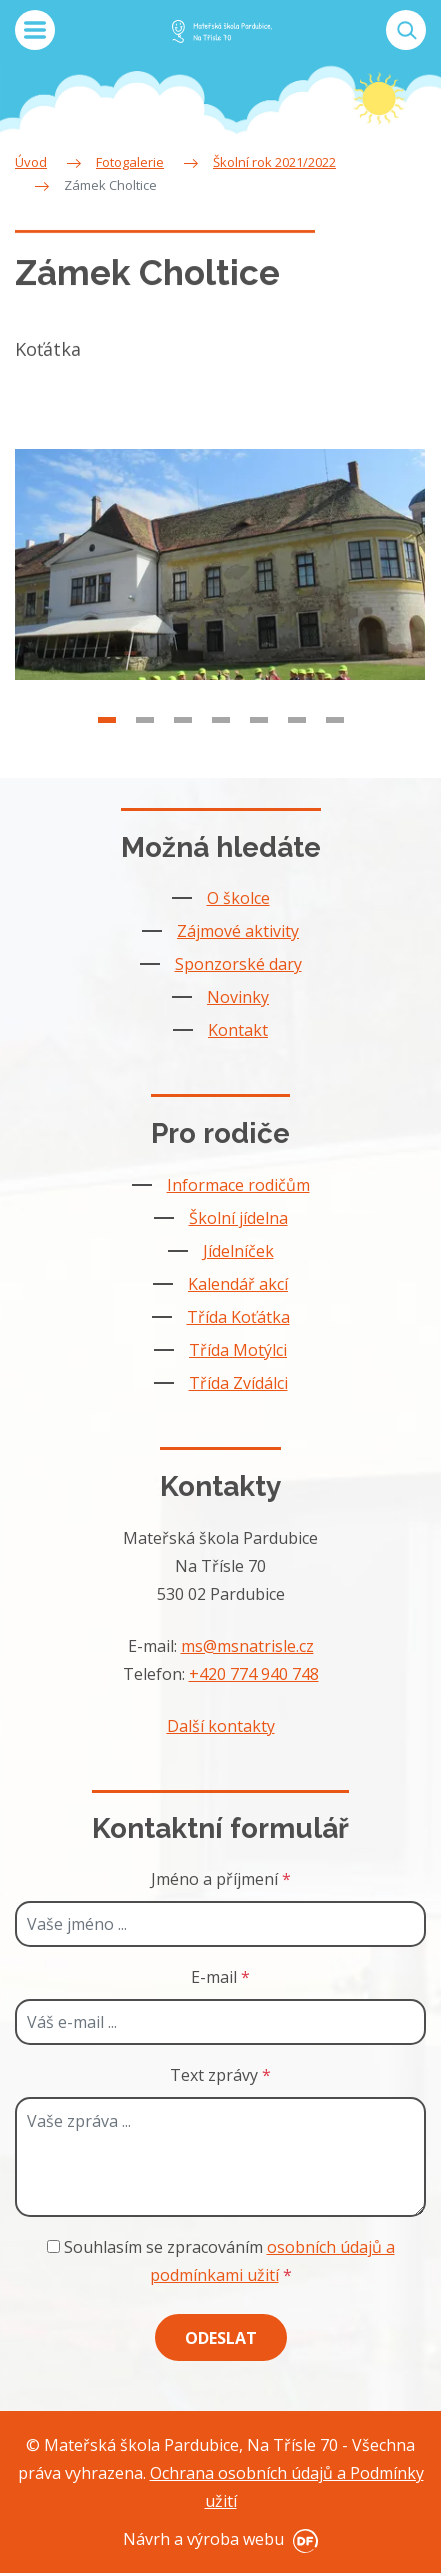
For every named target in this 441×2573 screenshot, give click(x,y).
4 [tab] (221, 737)
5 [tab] (259, 737)
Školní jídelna (238, 1218)
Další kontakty (221, 1726)
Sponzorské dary (238, 964)
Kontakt (238, 1030)
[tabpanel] (220, 581)
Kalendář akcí (238, 1284)
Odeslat (221, 2338)
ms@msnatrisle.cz (247, 1646)
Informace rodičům (238, 1185)
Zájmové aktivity (238, 931)
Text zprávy (220, 2075)
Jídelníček (238, 1251)
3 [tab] (183, 737)
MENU (35, 30)
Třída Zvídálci (238, 1383)
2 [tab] (145, 737)
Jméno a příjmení (221, 1879)
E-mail (220, 1977)
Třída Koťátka (238, 1317)
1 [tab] (107, 737)
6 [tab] (297, 737)
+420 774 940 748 (254, 1674)
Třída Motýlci (238, 1350)
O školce (238, 898)
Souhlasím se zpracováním (221, 2261)
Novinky (238, 997)
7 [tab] (335, 737)
